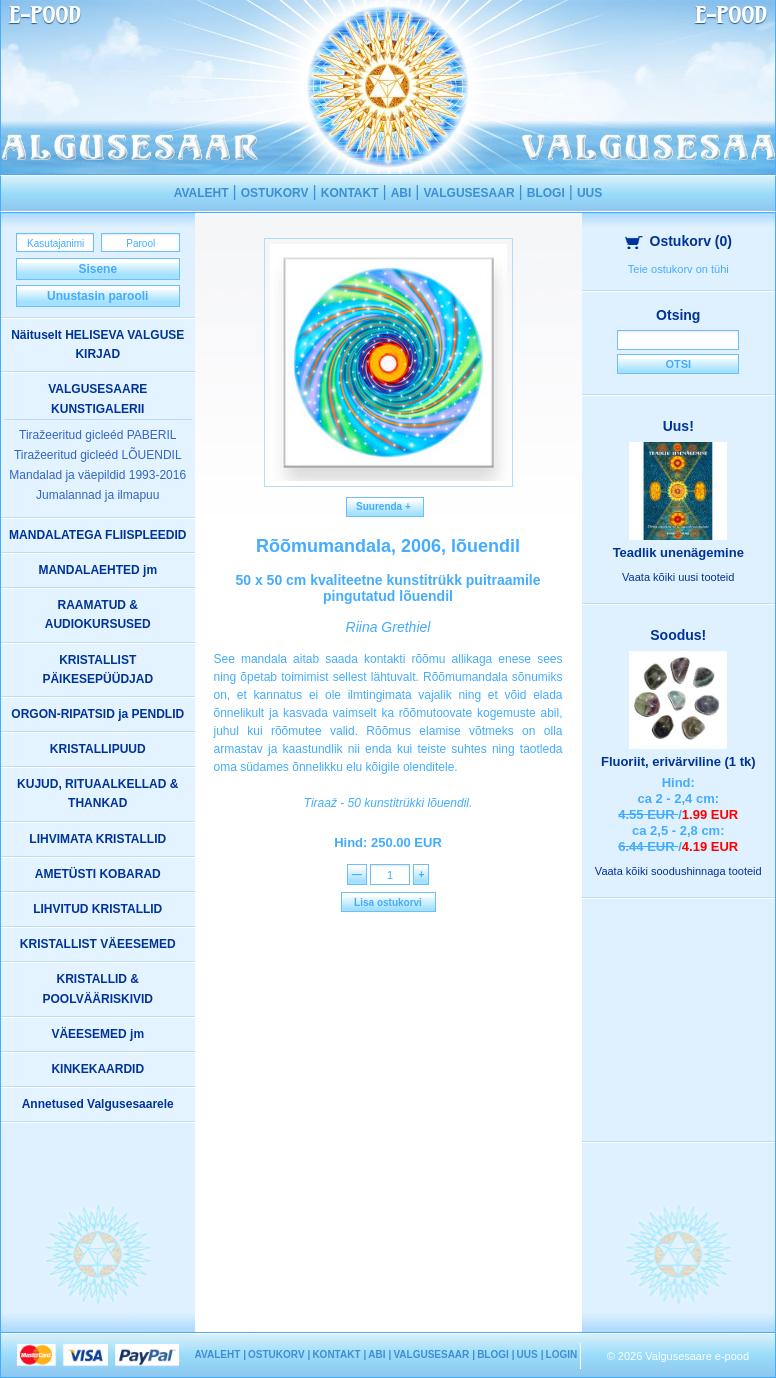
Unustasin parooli (97, 296)
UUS (589, 193)
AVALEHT (201, 193)
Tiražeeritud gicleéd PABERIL (97, 435)
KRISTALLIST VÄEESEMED (98, 944)
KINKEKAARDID (97, 1069)
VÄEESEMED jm (97, 1034)
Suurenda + (385, 506)
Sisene (97, 269)
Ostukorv (679, 241)
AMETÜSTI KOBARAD (98, 874)
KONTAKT (350, 193)
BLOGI (546, 193)
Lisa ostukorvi (388, 902)
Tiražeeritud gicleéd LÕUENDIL (98, 455)
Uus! (678, 426)
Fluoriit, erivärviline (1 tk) (678, 761)
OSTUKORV (275, 193)
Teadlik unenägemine (678, 552)
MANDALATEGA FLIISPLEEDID (97, 535)
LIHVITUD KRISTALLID (97, 909)
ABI (401, 193)
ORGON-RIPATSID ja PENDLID (97, 714)
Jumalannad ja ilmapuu (97, 495)
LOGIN (562, 1354)
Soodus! (678, 635)
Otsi (678, 364)
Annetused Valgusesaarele (98, 1104)
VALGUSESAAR (468, 193)
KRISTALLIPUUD (98, 749)
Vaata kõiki (678, 577)
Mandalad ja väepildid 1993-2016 (97, 475)
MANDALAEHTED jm (97, 570)
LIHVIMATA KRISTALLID (97, 839)
